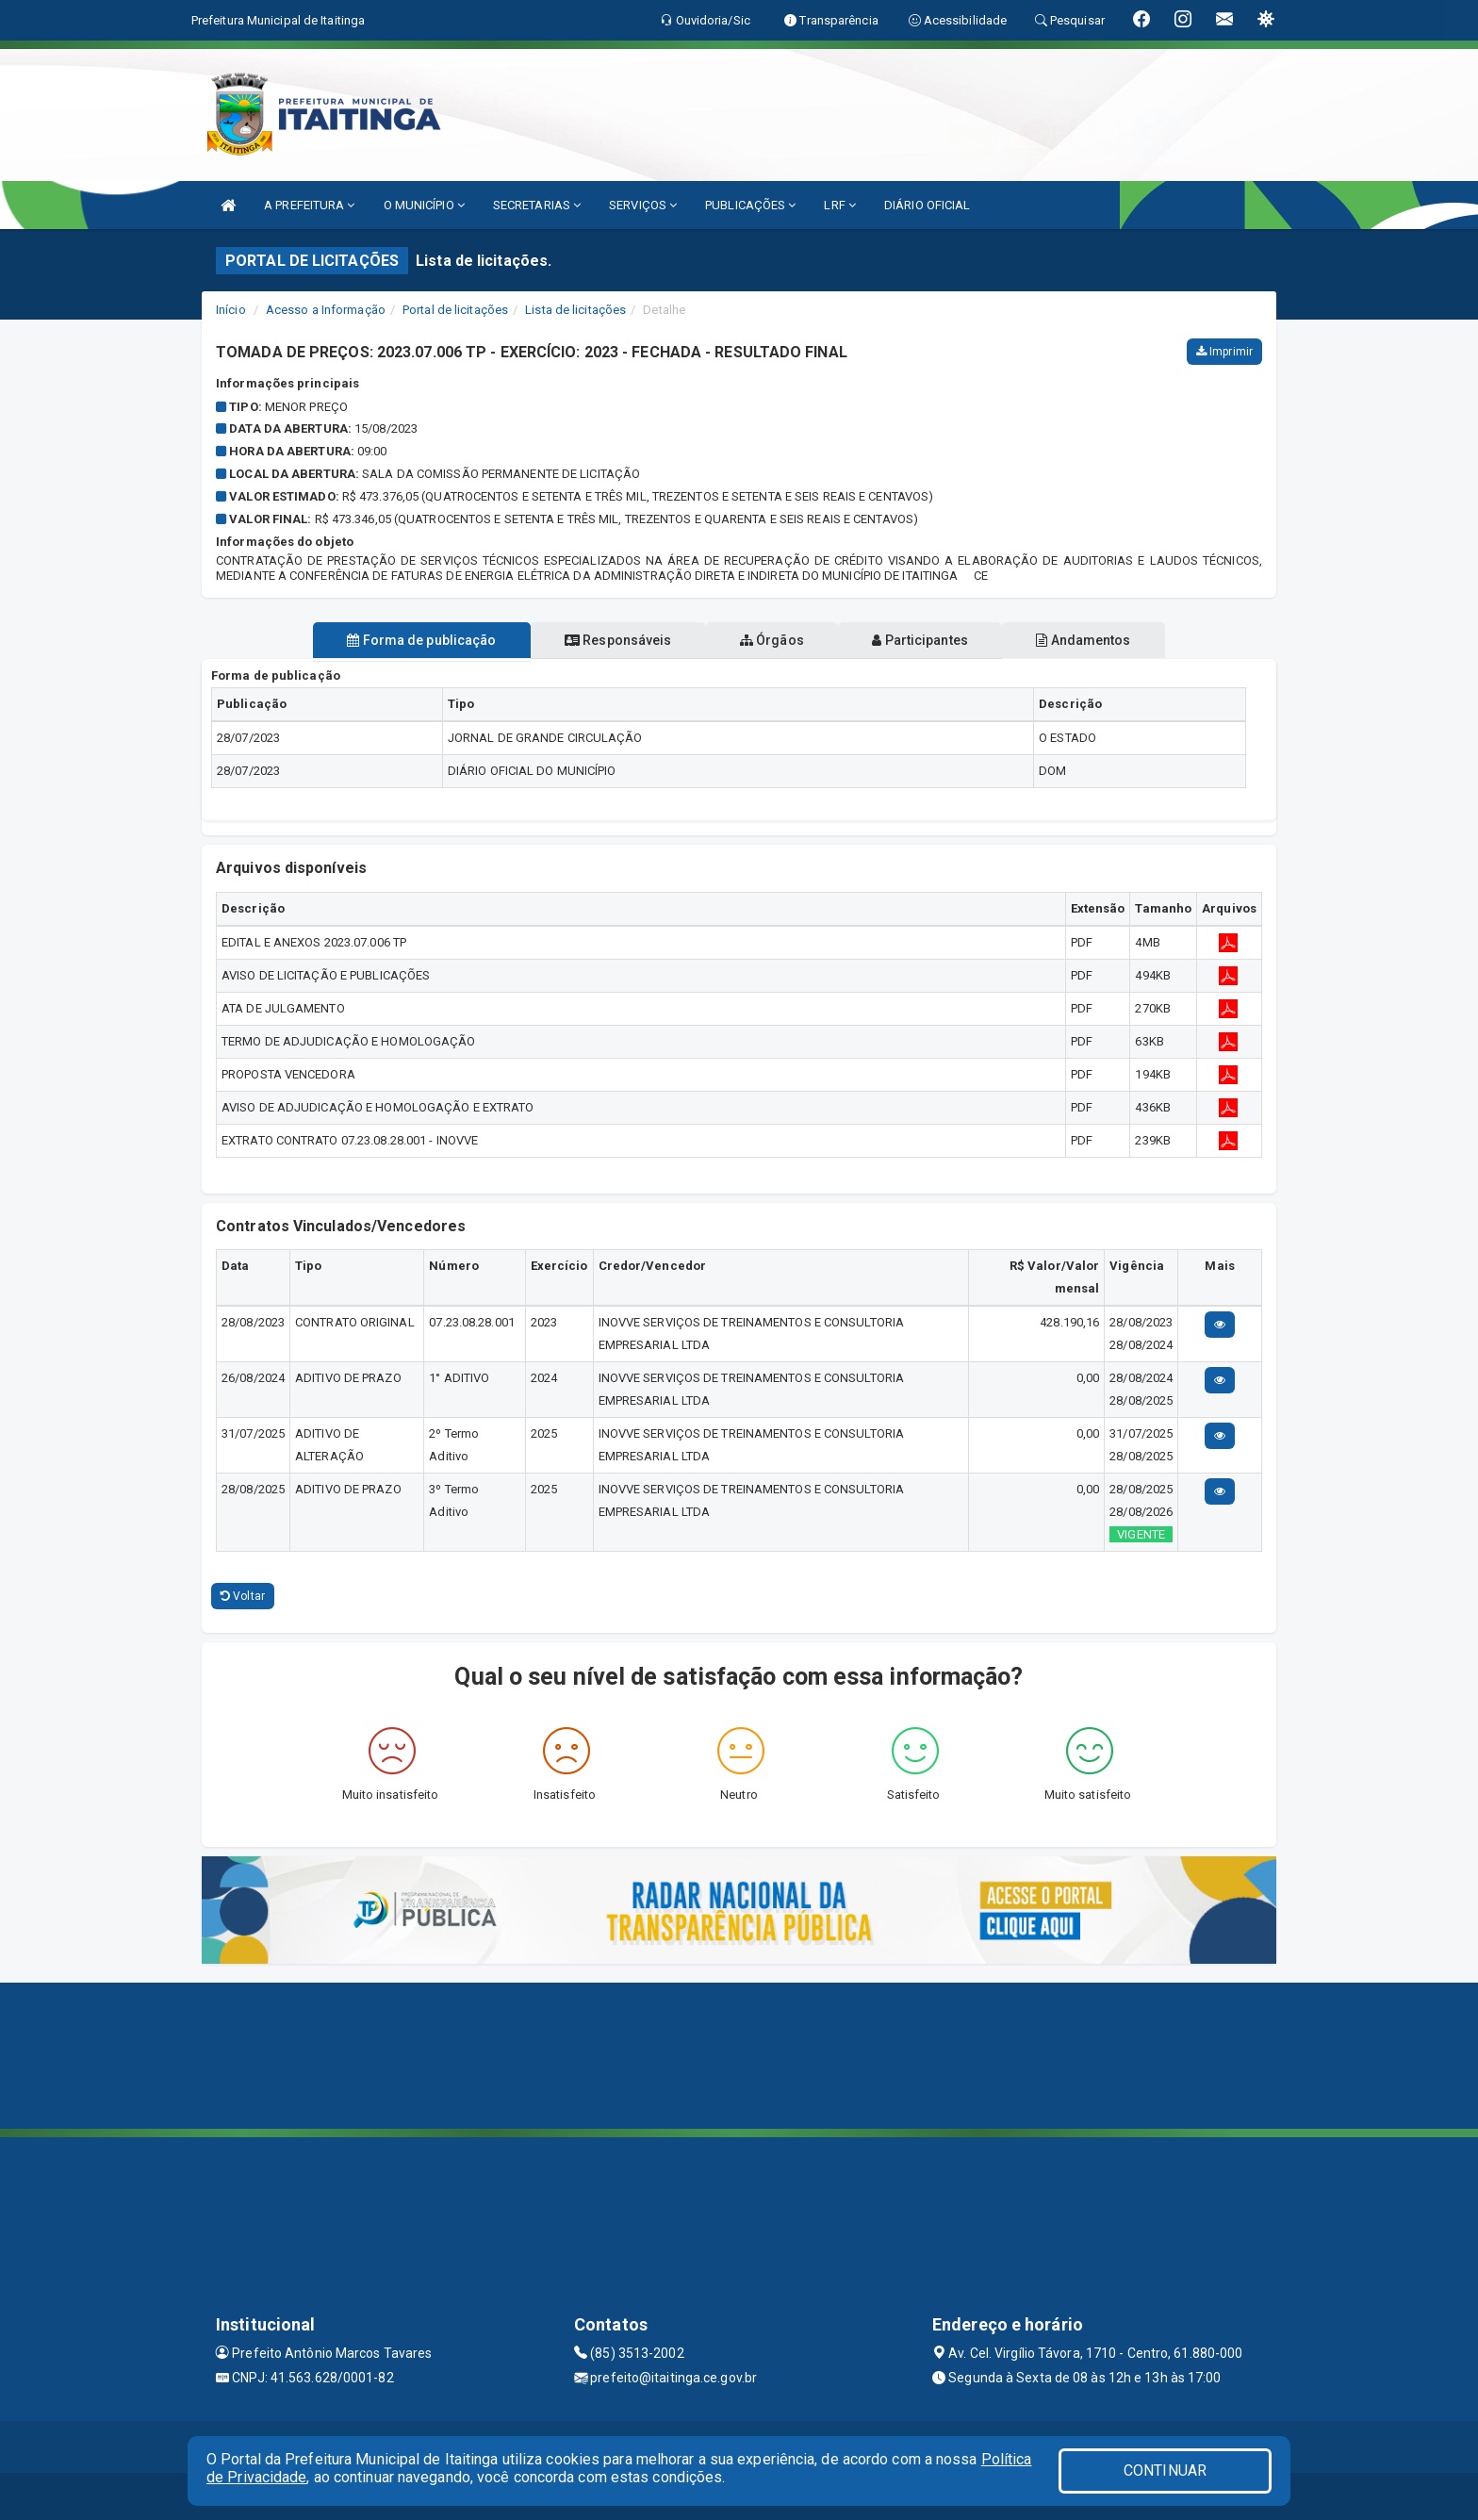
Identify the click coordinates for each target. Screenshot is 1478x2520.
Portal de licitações (455, 310)
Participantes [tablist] (931, 640)
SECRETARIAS (537, 205)
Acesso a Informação (326, 310)
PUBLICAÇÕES (750, 205)
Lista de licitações (575, 310)
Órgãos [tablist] (772, 640)
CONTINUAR (1165, 2470)
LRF (840, 205)
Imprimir (1224, 351)
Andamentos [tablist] (1105, 640)
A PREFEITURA (309, 205)
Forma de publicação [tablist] (399, 640)
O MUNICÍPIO (424, 205)
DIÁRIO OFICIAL (927, 205)
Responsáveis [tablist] (607, 640)
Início (231, 310)
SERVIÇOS (643, 205)
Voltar (243, 1596)
